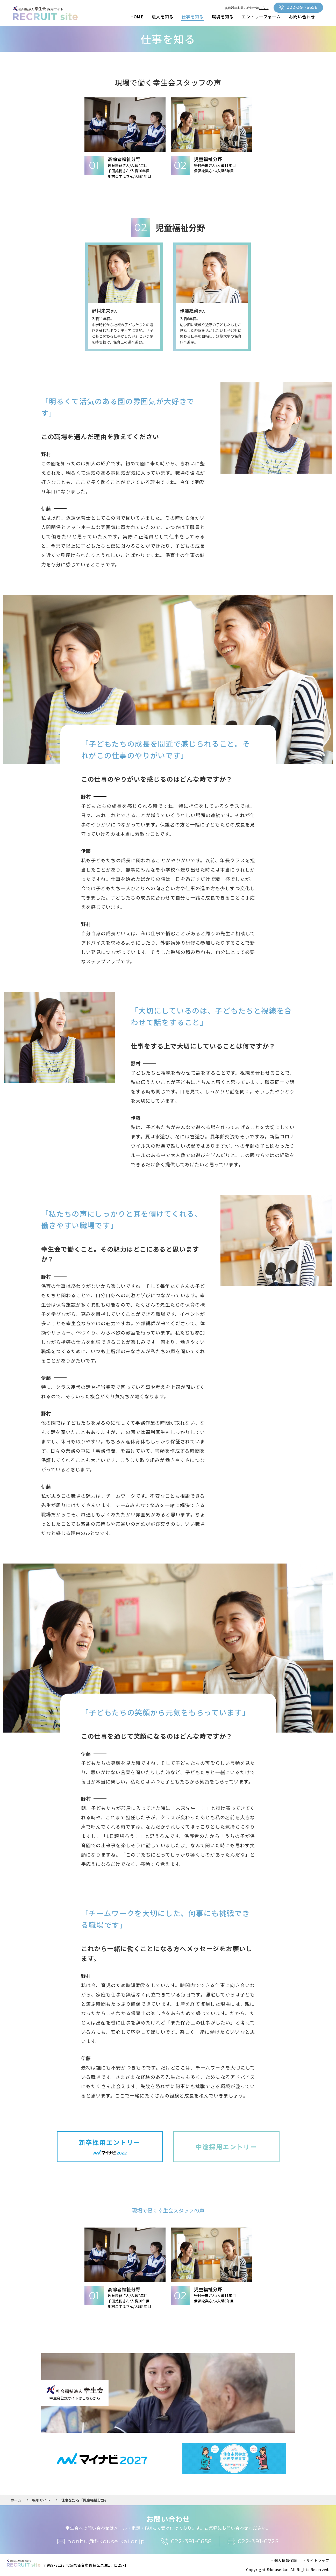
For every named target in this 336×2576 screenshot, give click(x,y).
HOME (137, 16)
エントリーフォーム (261, 16)
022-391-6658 (298, 7)
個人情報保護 (285, 2560)
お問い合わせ (302, 16)
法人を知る (163, 16)
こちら (263, 7)
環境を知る (223, 16)
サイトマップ (317, 2560)
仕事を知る (193, 16)
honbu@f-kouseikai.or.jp (101, 2541)
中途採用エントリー (226, 2146)
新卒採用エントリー (110, 2147)
